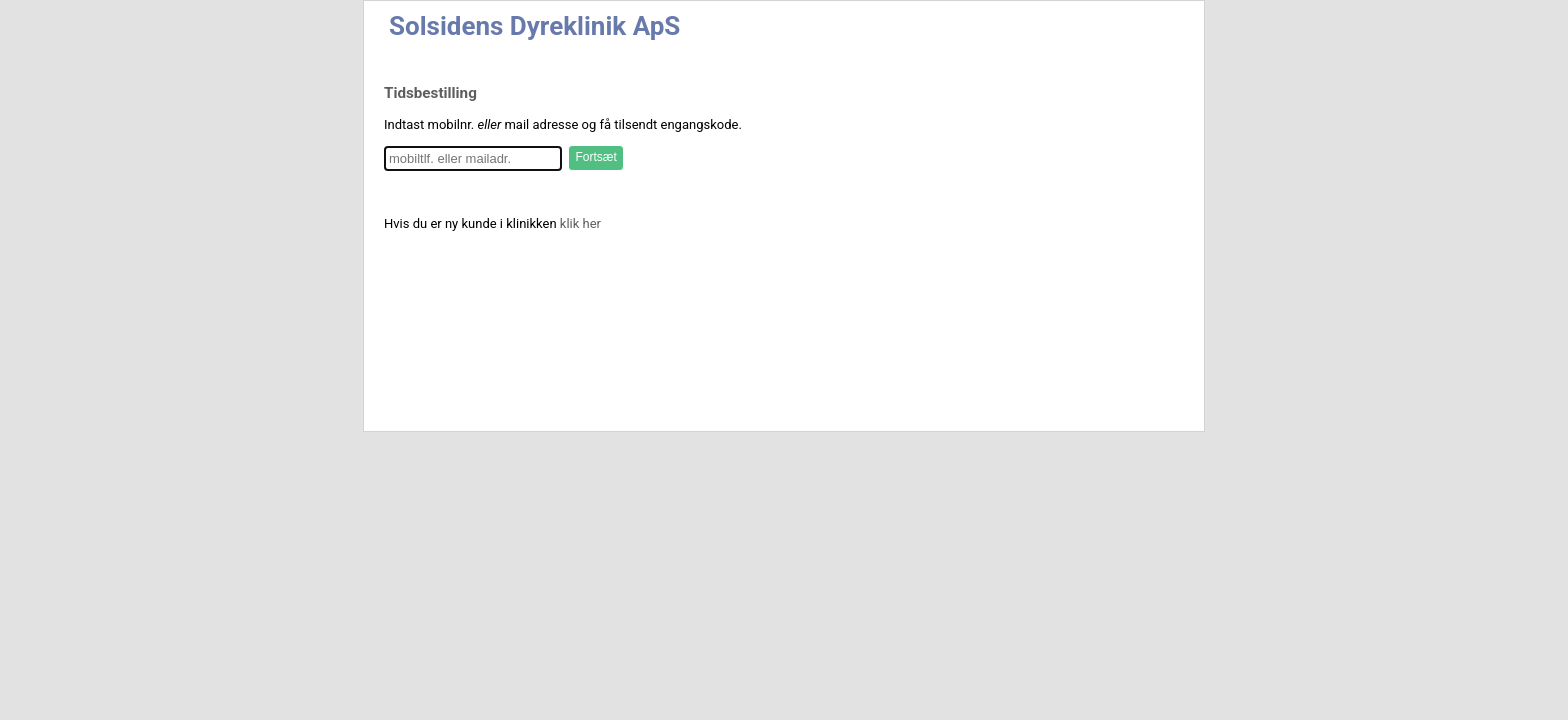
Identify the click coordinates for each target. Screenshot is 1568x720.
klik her (580, 223)
